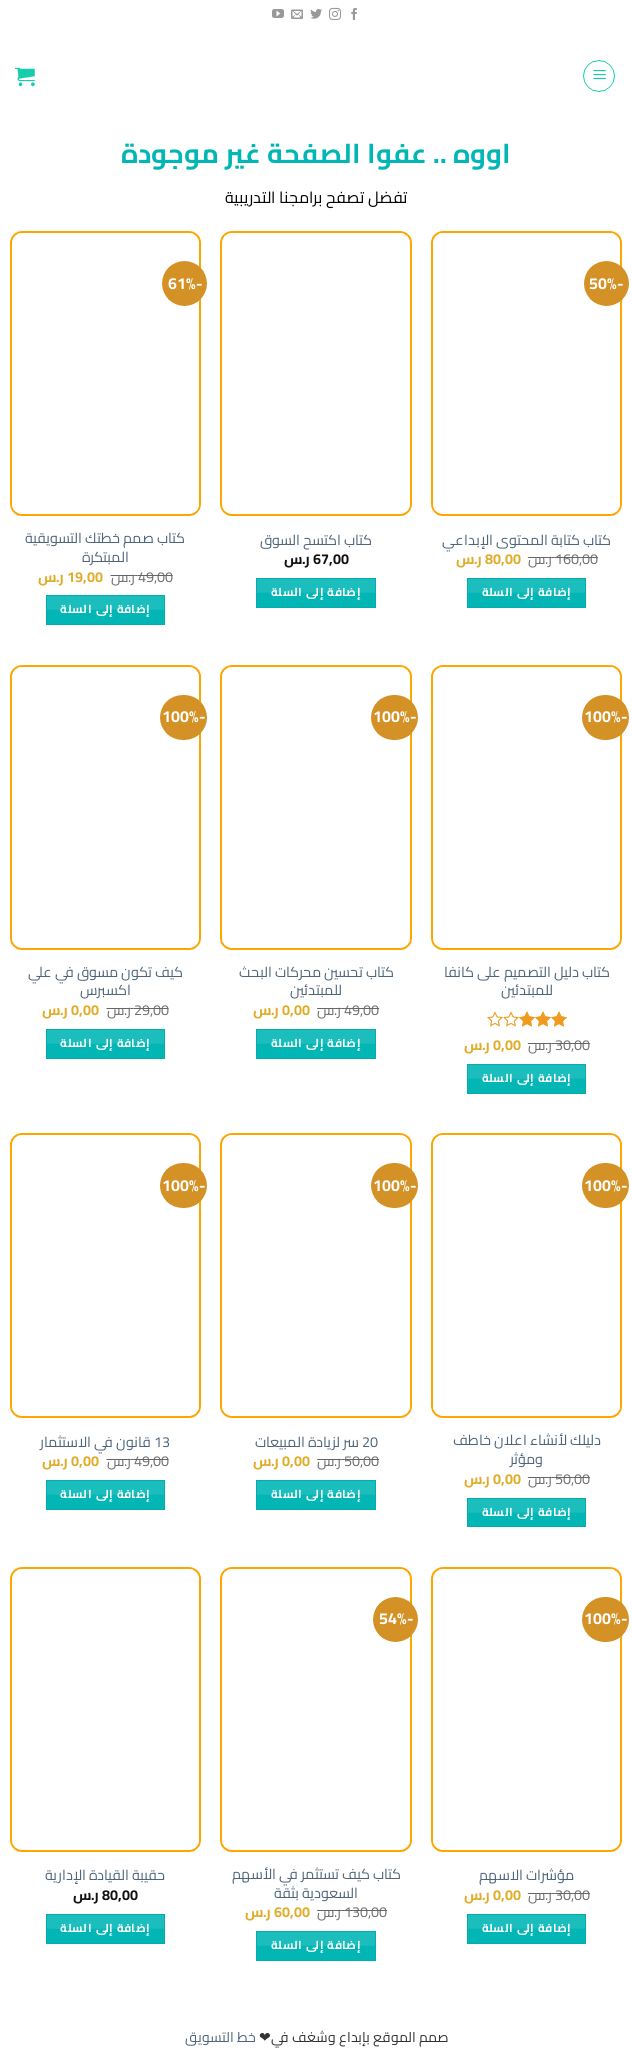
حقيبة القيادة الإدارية (105, 1875)
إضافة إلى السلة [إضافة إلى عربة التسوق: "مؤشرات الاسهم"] (527, 1928)
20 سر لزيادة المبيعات (316, 1442)
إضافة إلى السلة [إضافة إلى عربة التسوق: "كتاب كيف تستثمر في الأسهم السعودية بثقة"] (316, 1945)
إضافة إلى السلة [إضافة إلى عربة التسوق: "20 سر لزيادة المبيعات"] (316, 1494)
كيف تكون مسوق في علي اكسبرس (105, 981)
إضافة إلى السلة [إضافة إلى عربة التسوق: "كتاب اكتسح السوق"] (316, 592)
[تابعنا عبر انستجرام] (335, 15)
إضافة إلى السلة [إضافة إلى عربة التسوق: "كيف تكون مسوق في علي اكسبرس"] (105, 1043)
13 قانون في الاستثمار (105, 1442)
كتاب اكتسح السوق (316, 540)
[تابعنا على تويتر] (316, 15)
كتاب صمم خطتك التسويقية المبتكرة (105, 547)
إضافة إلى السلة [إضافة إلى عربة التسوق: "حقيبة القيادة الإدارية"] (105, 1928)
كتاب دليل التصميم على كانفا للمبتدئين (527, 981)
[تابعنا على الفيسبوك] (354, 15)
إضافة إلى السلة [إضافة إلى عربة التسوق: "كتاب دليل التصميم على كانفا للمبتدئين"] (527, 1078)
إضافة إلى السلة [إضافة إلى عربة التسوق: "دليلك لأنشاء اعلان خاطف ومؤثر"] (527, 1512)
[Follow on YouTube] (278, 15)
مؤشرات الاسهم (526, 1875)
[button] (599, 76)
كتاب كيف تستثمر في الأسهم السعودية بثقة (316, 1883)
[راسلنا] (297, 15)
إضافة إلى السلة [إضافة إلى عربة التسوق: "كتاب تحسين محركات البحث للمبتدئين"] (316, 1043)
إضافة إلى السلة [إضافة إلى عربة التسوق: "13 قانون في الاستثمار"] (105, 1494)
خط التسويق (220, 2037)
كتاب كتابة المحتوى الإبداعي (526, 540)
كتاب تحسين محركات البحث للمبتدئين (316, 981)
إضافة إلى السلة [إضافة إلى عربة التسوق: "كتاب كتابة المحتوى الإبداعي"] (527, 592)
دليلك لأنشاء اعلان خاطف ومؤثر (527, 1449)
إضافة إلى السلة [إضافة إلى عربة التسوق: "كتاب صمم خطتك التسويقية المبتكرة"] (105, 609)
